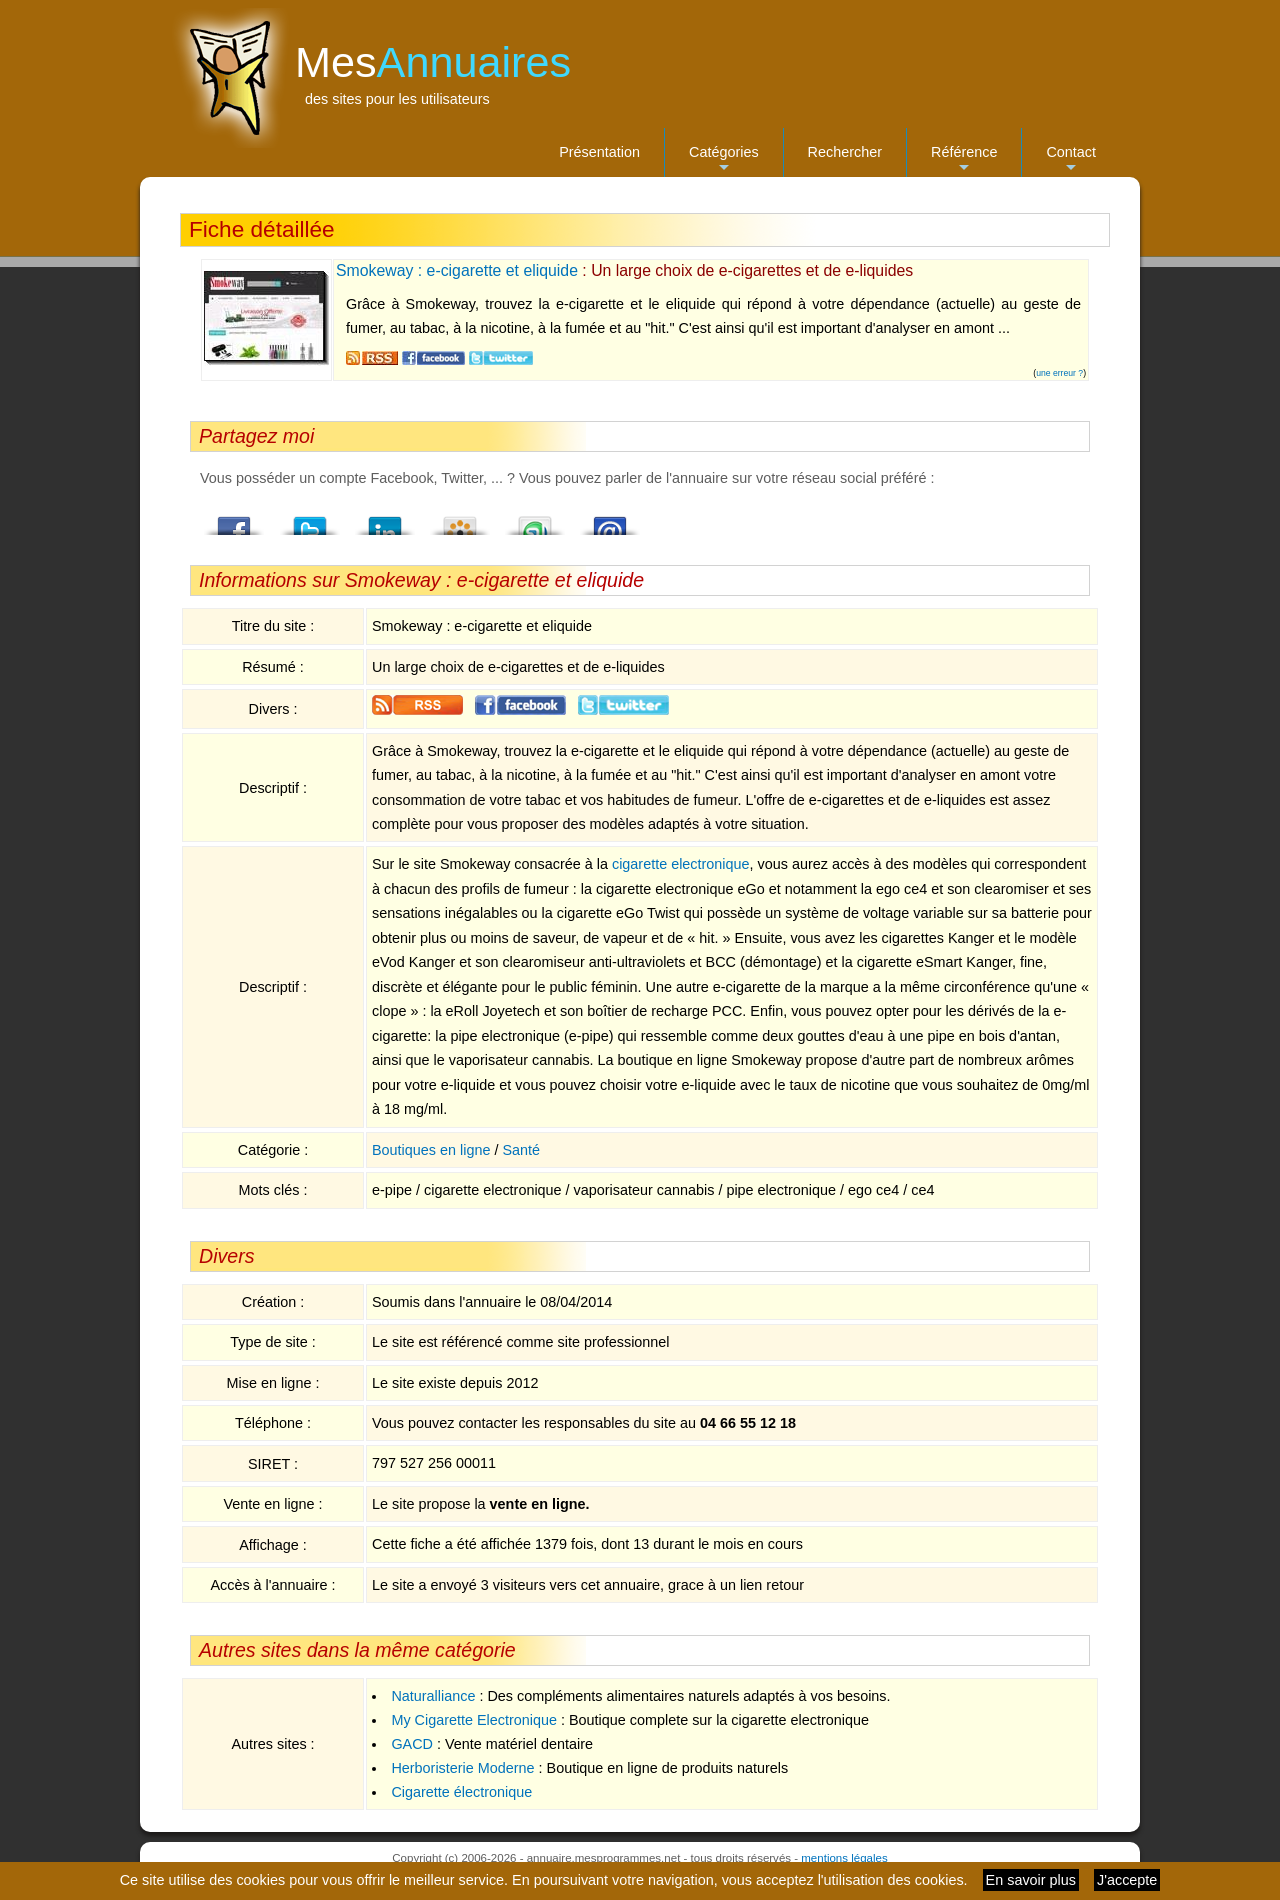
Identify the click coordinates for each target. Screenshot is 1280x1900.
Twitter (310, 520)
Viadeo (460, 520)
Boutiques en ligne (431, 1150)
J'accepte (1127, 1880)
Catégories (724, 160)
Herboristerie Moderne (462, 1768)
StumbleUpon (535, 520)
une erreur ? (1059, 373)
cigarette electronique (681, 864)
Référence (964, 160)
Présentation (599, 152)
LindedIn (385, 520)
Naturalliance (433, 1696)
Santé (521, 1150)
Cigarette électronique (461, 1792)
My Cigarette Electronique (474, 1720)
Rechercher (845, 152)
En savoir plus (1031, 1880)
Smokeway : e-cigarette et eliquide (457, 270)
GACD (412, 1744)
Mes (433, 62)
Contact (1071, 160)
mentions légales (844, 1858)
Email (610, 520)
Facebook (235, 520)
